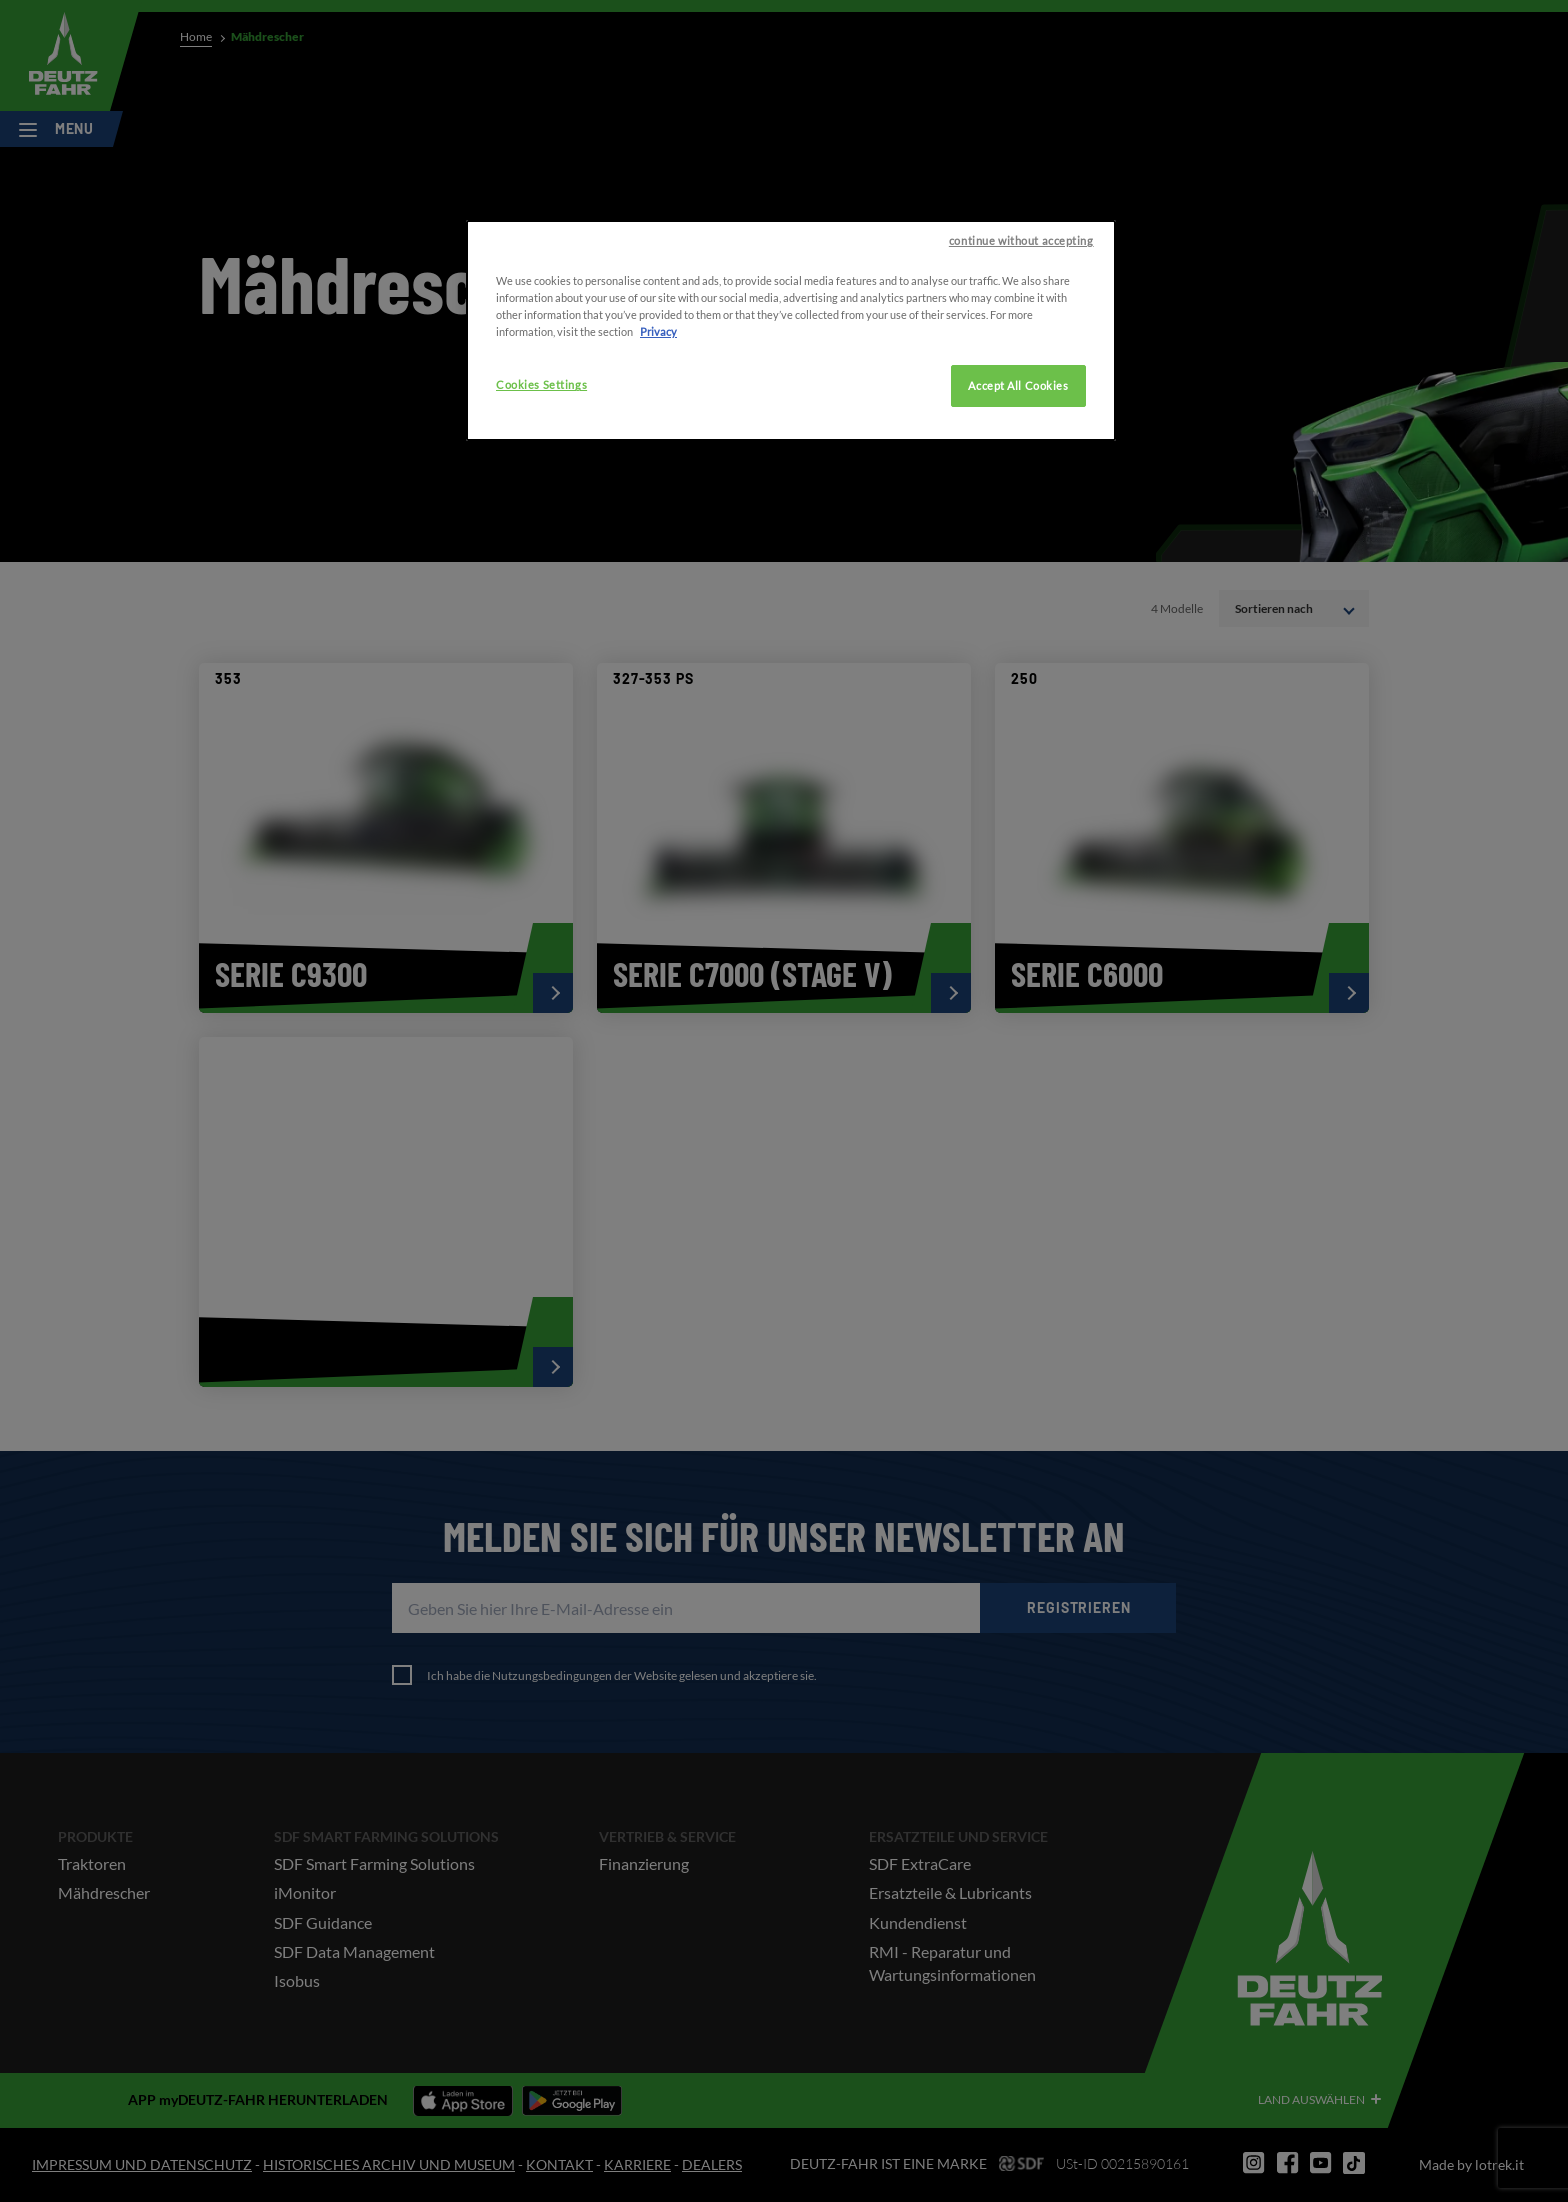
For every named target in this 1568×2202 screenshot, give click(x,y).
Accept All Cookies (1018, 444)
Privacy (658, 390)
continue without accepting (1021, 299)
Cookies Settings (541, 443)
